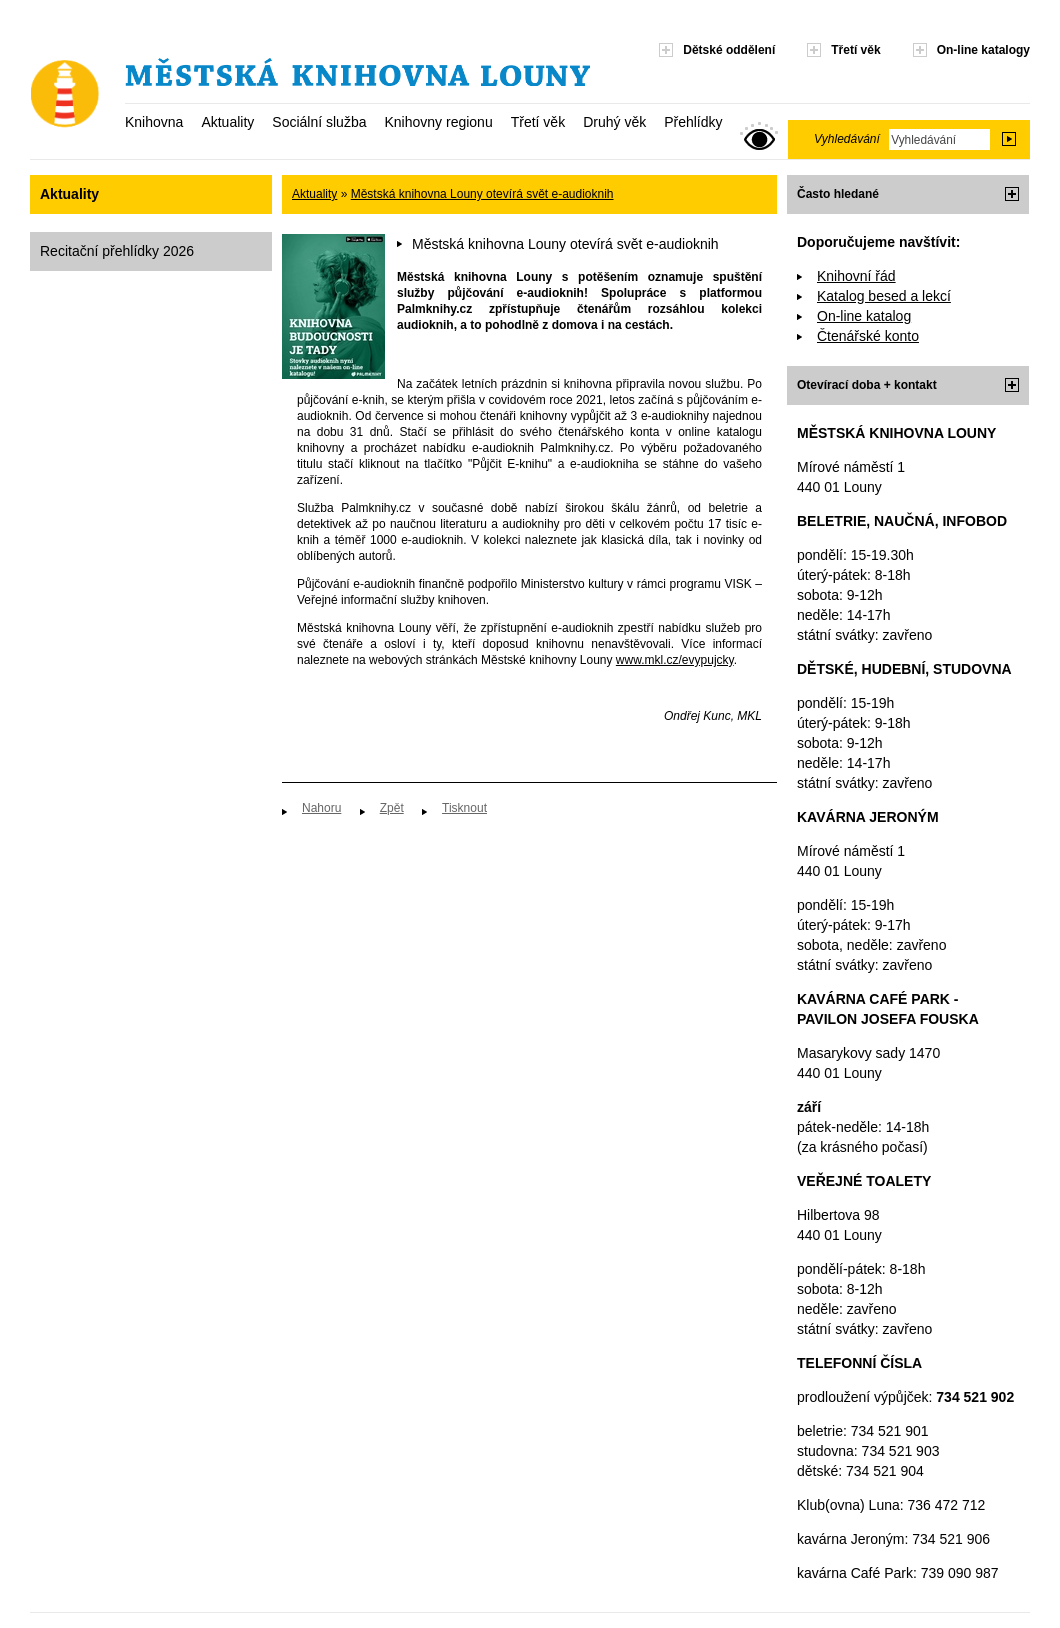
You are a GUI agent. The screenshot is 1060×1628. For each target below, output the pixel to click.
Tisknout (464, 808)
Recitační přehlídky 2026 (117, 251)
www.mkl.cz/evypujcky (675, 660)
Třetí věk (538, 122)
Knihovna (154, 122)
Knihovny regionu (438, 122)
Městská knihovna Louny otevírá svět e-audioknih (482, 194)
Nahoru (321, 808)
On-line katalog (864, 316)
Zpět (392, 808)
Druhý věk (614, 122)
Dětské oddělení (729, 50)
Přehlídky (693, 122)
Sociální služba (319, 122)
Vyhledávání (847, 139)
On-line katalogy (983, 50)
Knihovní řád (856, 276)
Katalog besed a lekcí (884, 296)
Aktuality (227, 122)
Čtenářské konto (868, 336)
